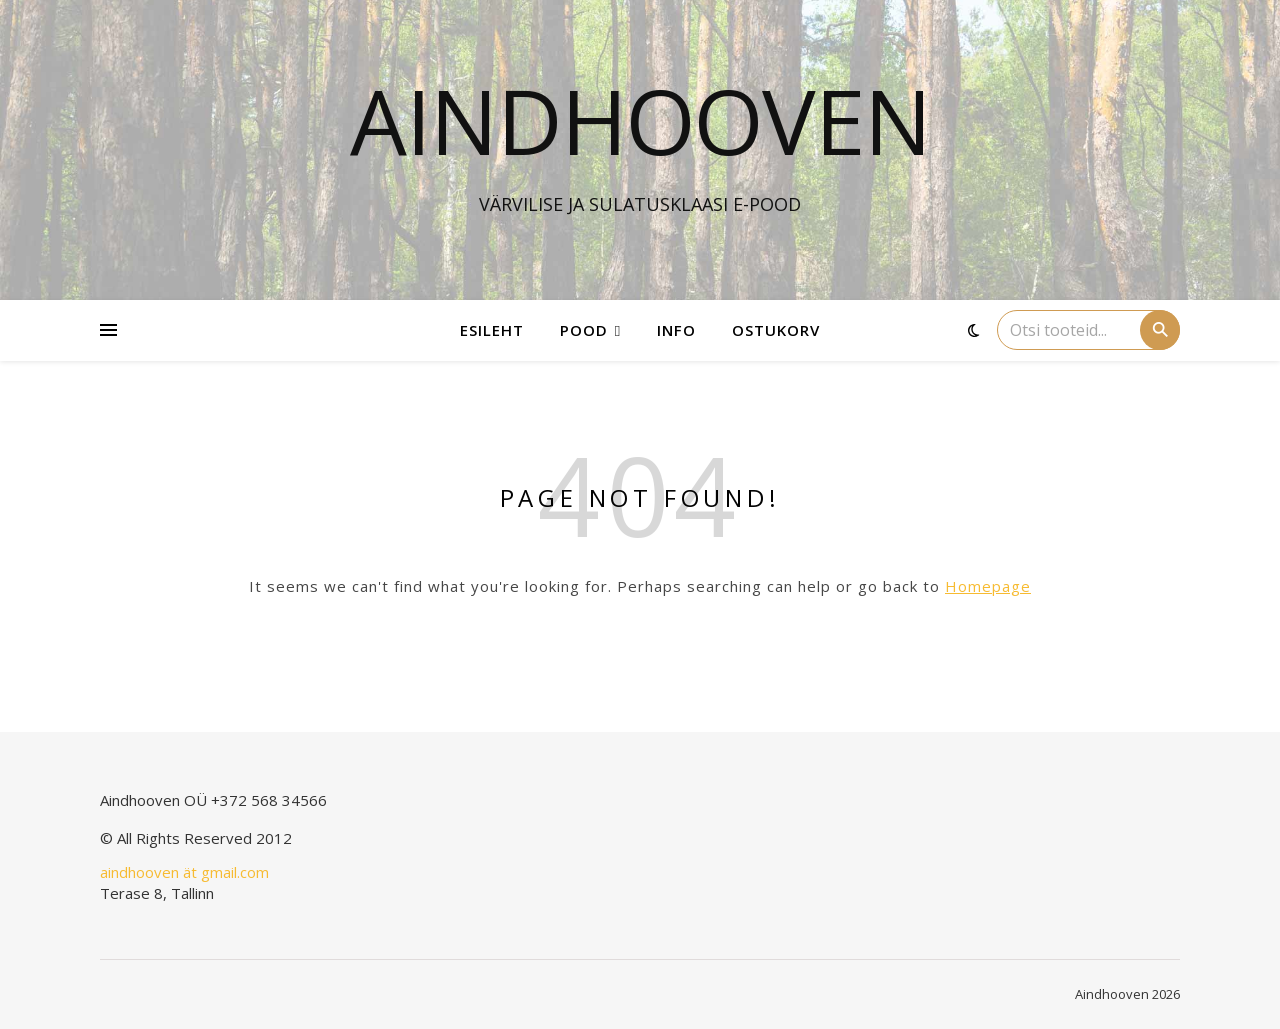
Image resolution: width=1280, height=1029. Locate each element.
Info (676, 330)
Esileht (492, 330)
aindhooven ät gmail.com (184, 872)
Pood (584, 330)
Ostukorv (776, 330)
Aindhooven (640, 120)
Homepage (988, 586)
